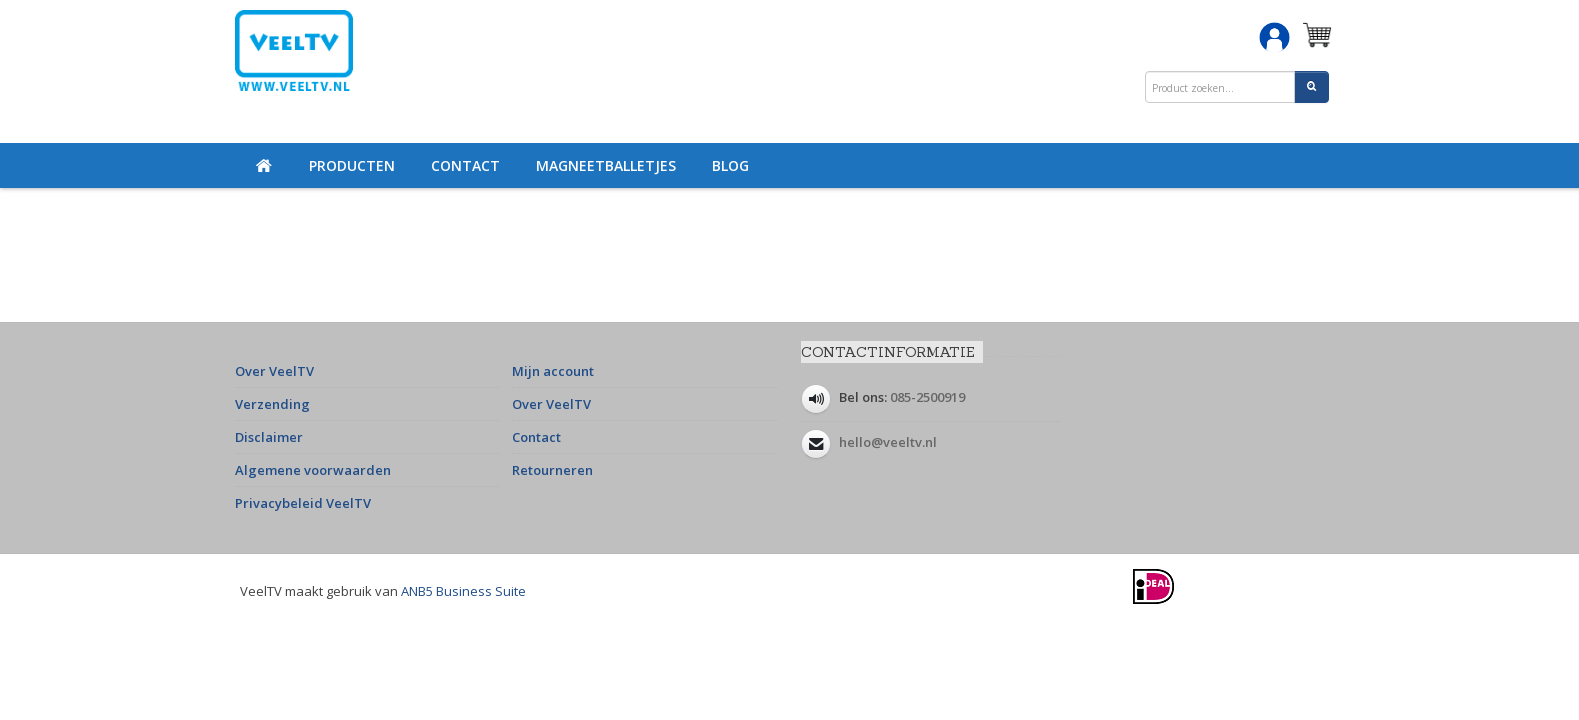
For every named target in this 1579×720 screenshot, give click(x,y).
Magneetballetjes (606, 165)
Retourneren (552, 470)
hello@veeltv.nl (888, 442)
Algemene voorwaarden (313, 470)
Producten (352, 165)
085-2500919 (927, 397)
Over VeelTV (274, 371)
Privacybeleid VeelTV (303, 503)
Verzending (272, 404)
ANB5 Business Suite (463, 591)
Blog (730, 165)
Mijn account (553, 371)
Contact (465, 165)
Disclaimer (269, 437)
